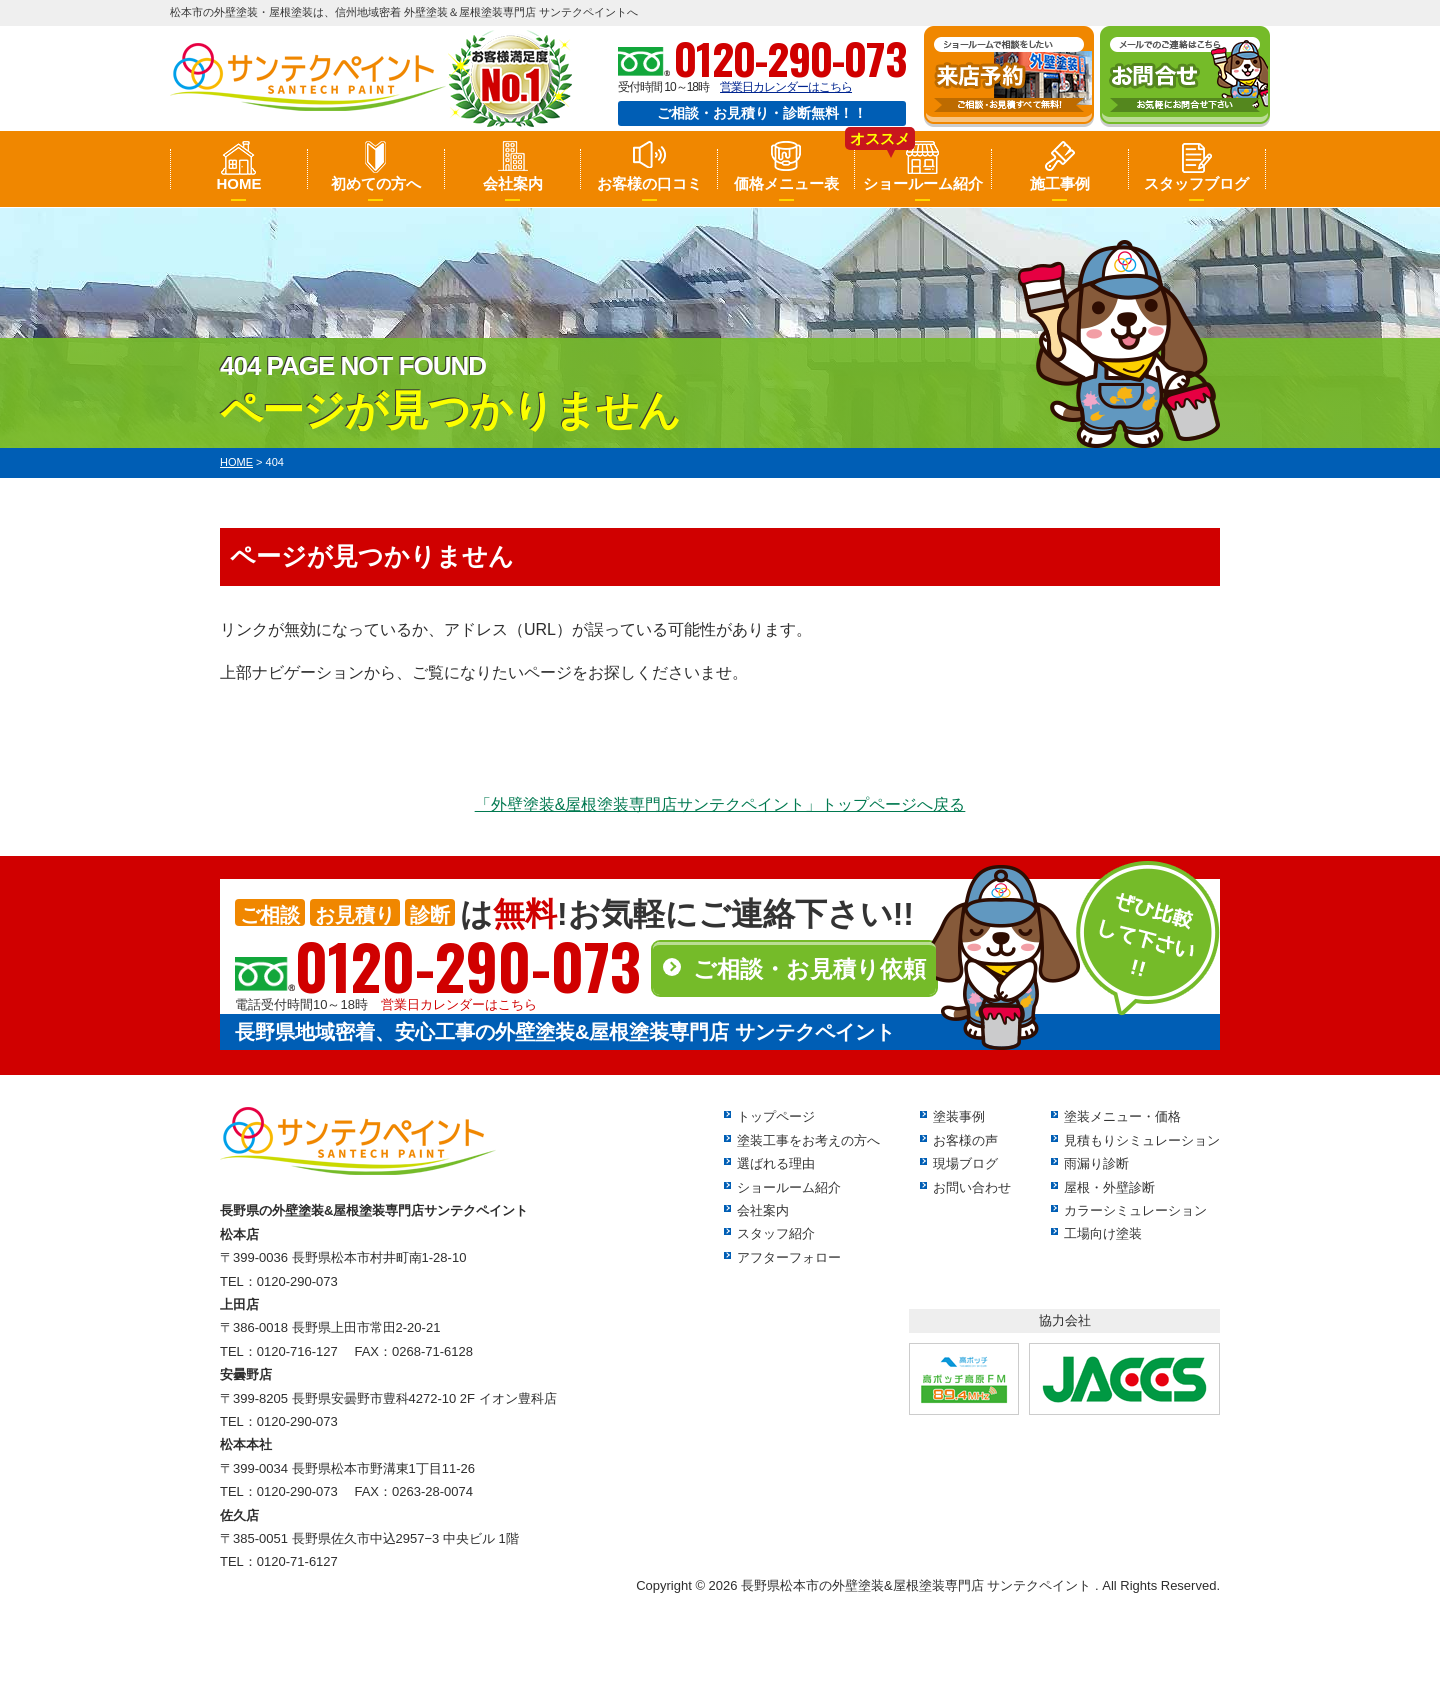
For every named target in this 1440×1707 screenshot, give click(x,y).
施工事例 (1060, 183)
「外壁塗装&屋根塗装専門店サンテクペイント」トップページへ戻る (720, 804)
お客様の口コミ (649, 183)
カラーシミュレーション (1135, 1210)
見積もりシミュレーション (1142, 1140)
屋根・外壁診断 (1109, 1187)
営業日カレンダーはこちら (786, 87)
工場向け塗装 (1103, 1233)
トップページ (776, 1116)
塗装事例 (959, 1116)
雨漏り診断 (1096, 1163)
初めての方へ (376, 183)
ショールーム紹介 (923, 183)
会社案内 (513, 183)
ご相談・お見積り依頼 (809, 969)
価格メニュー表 (786, 183)
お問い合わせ (972, 1187)
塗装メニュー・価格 (1122, 1116)
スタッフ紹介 (776, 1233)
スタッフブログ (1196, 183)
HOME (238, 183)
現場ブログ (965, 1163)
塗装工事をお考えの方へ (808, 1140)
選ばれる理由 (776, 1163)
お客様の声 (965, 1140)
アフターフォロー (789, 1257)
